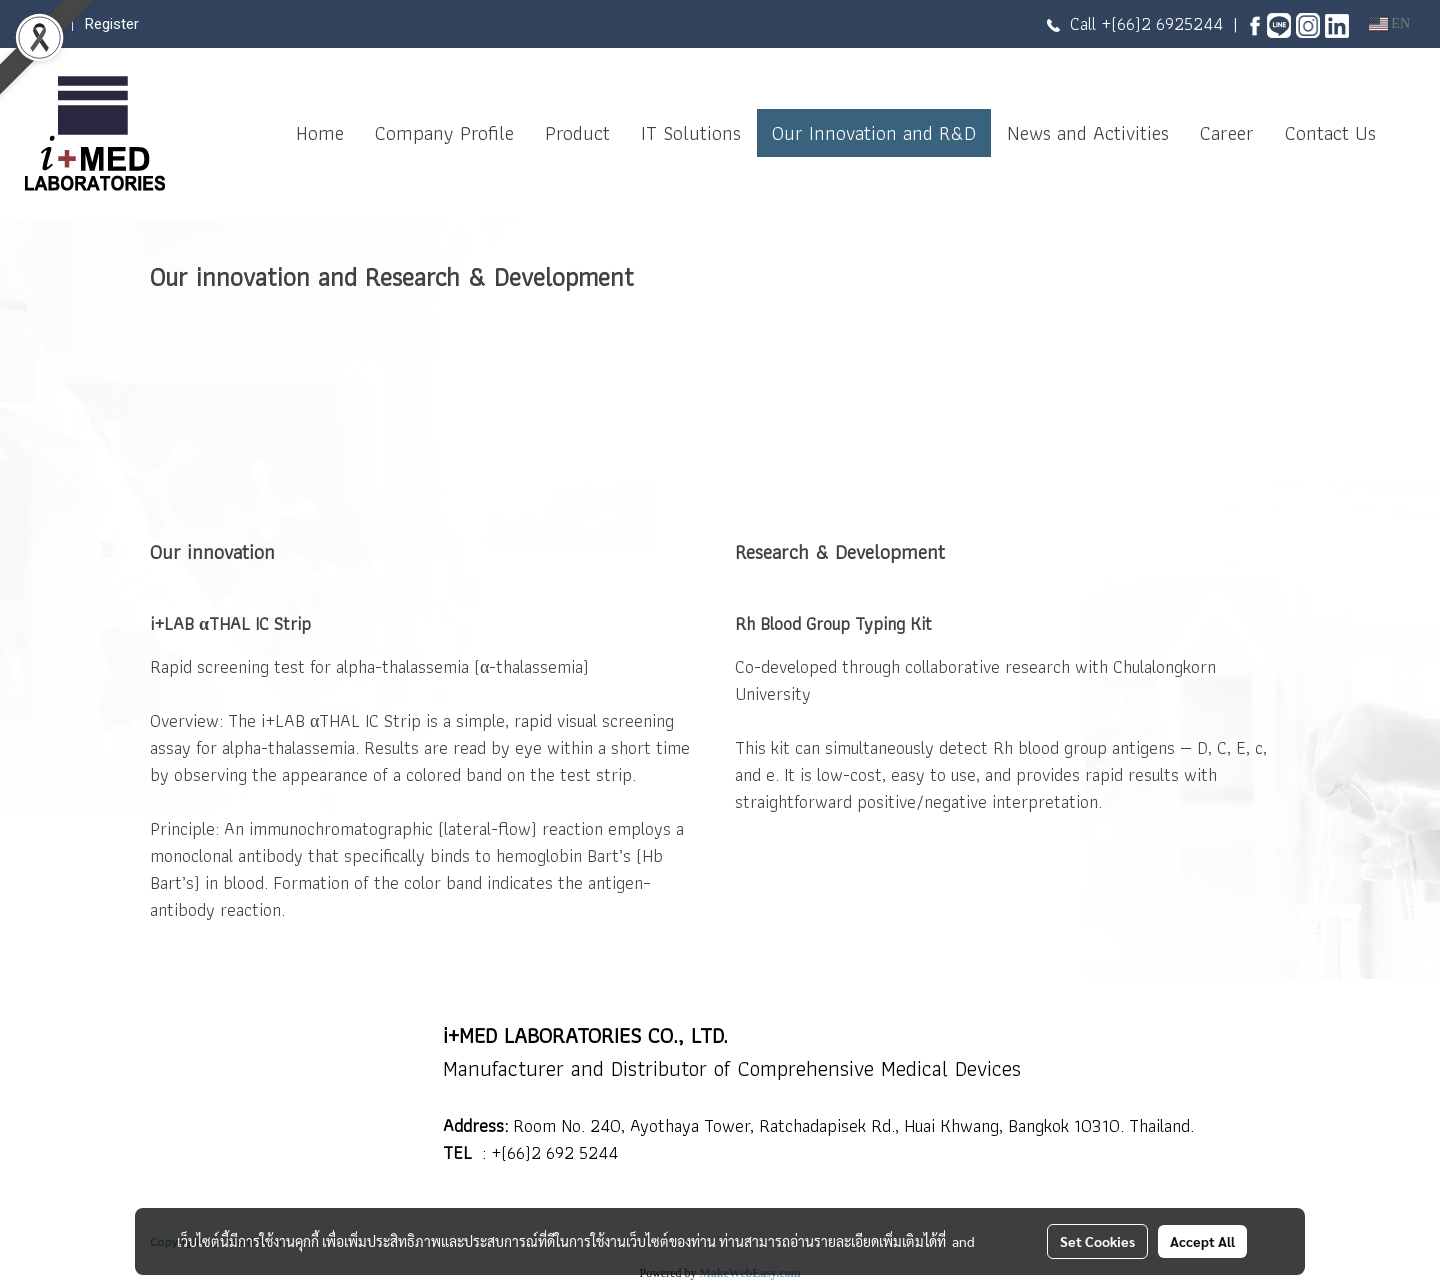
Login (43, 24)
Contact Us (1330, 133)
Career (1227, 133)
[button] (1409, 133)
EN (1389, 23)
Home (320, 133)
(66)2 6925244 (1167, 23)
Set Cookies (1097, 1241)
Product (577, 133)
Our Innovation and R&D (874, 133)
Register (112, 24)
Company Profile (444, 133)
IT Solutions (691, 133)
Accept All (1202, 1241)
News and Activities (1088, 133)
